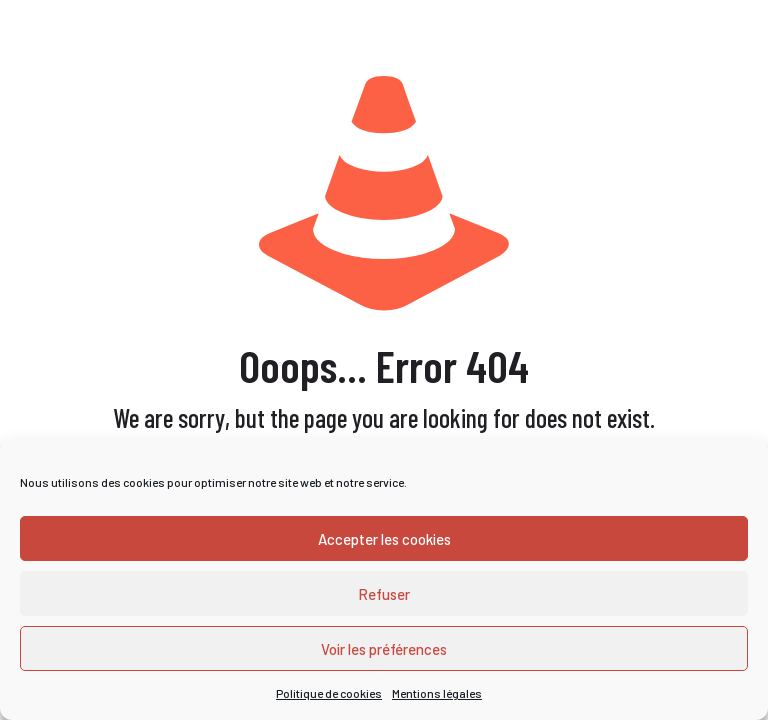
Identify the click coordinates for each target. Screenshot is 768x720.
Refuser (384, 594)
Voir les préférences (384, 649)
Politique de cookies (329, 693)
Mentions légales (437, 693)
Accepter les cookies (384, 539)
